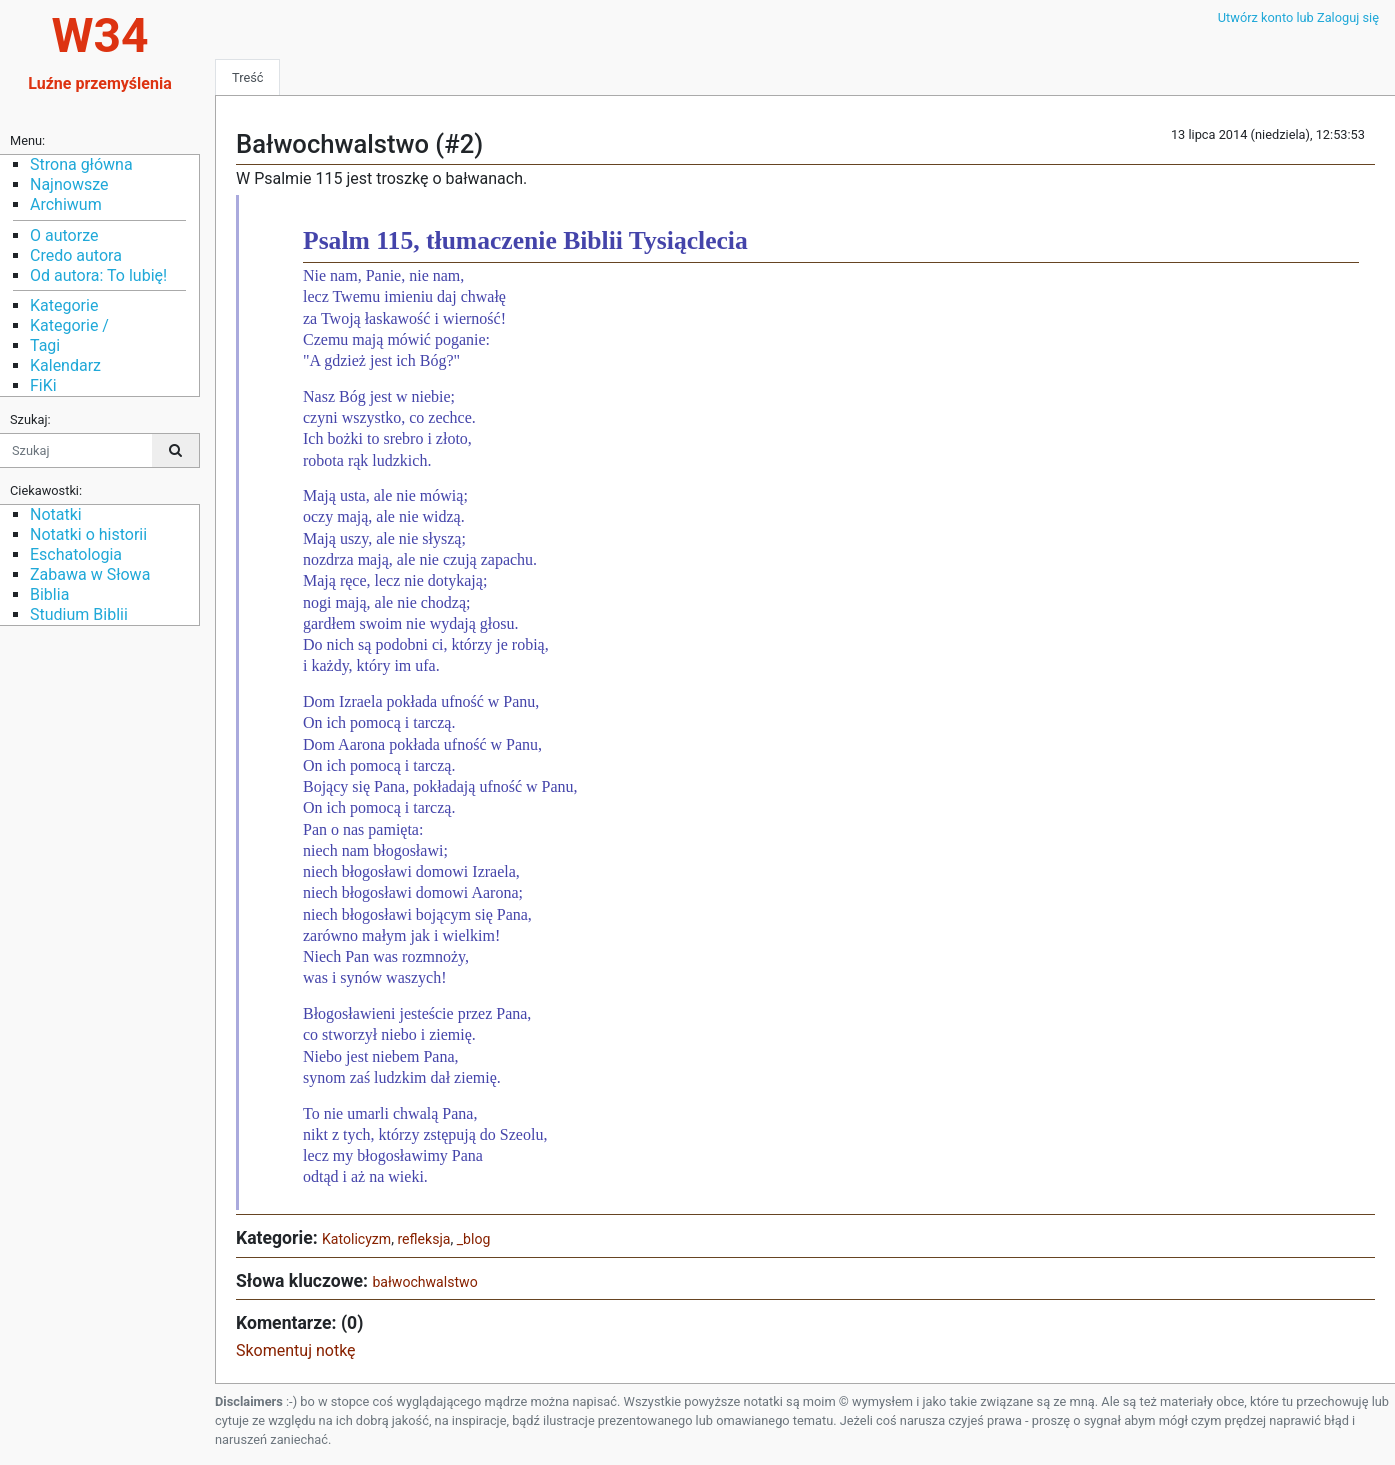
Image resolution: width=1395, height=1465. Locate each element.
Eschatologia (76, 554)
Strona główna (81, 164)
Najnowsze (69, 184)
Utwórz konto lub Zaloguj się (1298, 17)
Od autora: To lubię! (98, 275)
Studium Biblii (79, 614)
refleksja (423, 1239)
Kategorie (64, 305)
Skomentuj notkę (296, 1350)
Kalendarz (65, 365)
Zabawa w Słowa (90, 574)
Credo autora (76, 255)
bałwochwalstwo (424, 1282)
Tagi (45, 345)
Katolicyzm (356, 1239)
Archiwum (66, 204)
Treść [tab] (247, 77)
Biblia (49, 594)
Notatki (56, 514)
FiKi (43, 385)
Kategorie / (69, 325)
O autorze (64, 235)
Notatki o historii (88, 534)
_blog (474, 1239)
